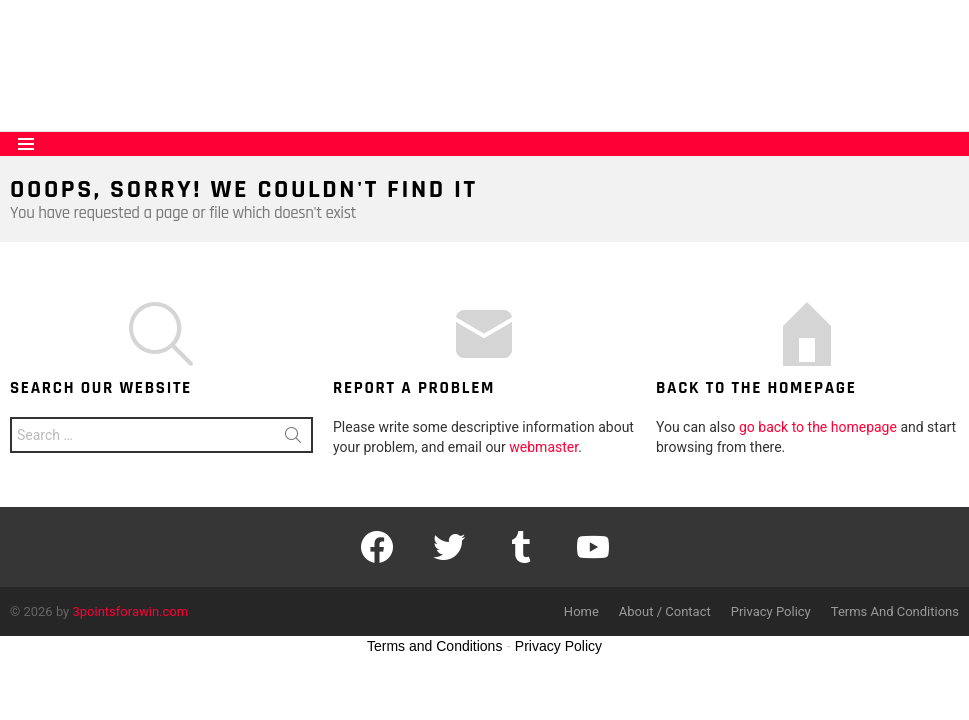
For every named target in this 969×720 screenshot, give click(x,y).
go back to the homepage (818, 427)
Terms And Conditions (895, 611)
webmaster (543, 447)
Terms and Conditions (434, 646)
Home (581, 611)
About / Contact (665, 611)
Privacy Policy (771, 611)
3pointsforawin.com (131, 611)
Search (293, 439)
